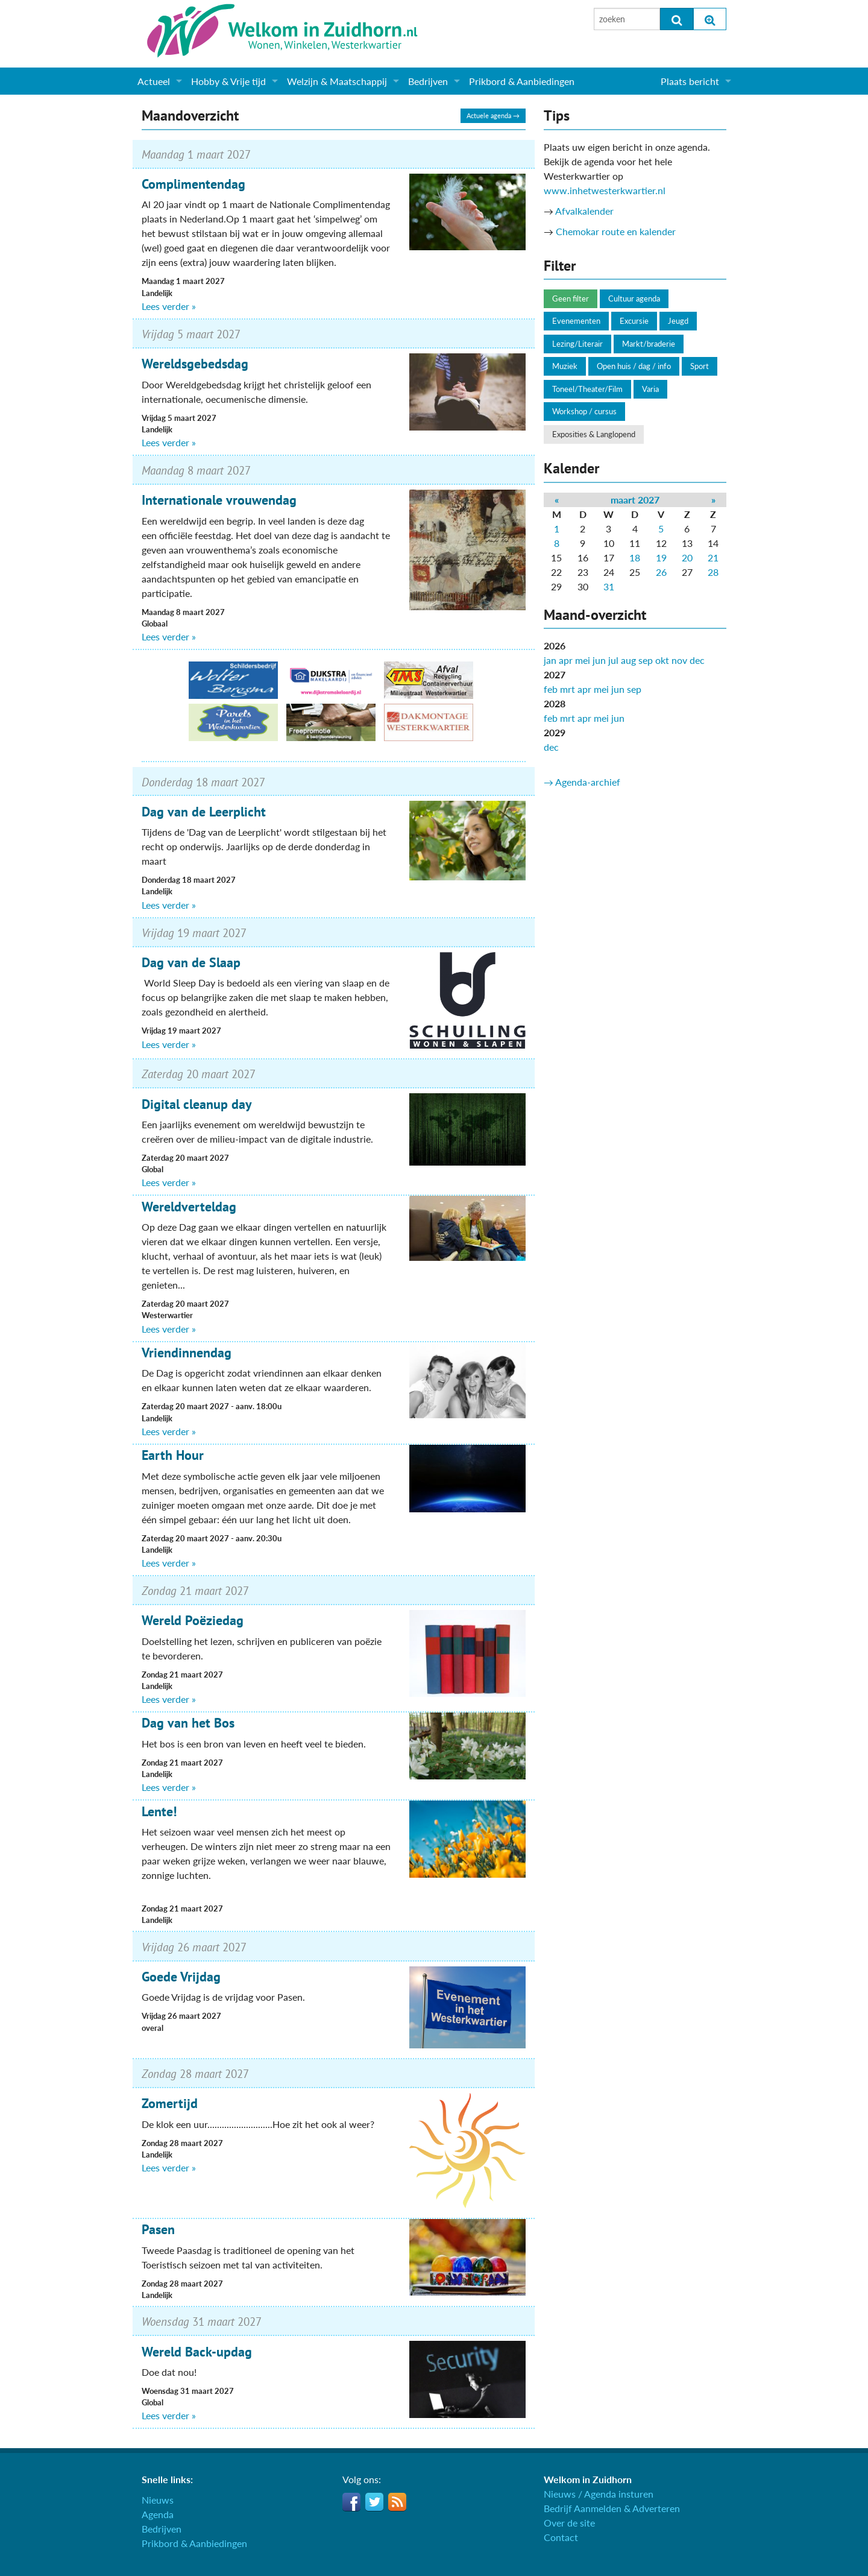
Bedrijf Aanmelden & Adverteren (612, 2508)
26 (661, 572)
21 (713, 557)
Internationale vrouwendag (219, 499)
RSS (397, 2502)
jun (599, 660)
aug (628, 660)
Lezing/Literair (577, 344)
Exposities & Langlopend (593, 434)
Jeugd (678, 321)
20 (687, 557)
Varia (650, 389)
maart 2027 (635, 499)
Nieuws (158, 2499)
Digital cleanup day (197, 1104)
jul (613, 660)
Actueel (153, 81)
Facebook (351, 2502)
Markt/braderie (648, 344)
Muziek (564, 366)
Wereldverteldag (189, 1206)
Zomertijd (170, 2103)
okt (662, 660)
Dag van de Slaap (191, 962)
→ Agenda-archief (582, 782)
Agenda (158, 2514)
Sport (699, 366)
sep (645, 660)
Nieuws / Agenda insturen (598, 2493)
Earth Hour (173, 1455)
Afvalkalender (584, 210)
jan (550, 660)
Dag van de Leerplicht (204, 811)
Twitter (374, 2502)
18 (634, 557)
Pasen (158, 2229)
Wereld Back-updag (197, 2351)
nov (679, 660)
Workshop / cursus (584, 411)
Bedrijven (428, 81)
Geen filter (570, 298)
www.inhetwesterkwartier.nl (604, 190)
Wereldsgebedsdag (195, 363)
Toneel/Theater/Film (587, 389)
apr (566, 660)
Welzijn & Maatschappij (337, 81)
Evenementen (576, 321)
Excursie (634, 321)
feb (551, 689)
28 (713, 572)
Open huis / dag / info (634, 366)
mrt (567, 689)
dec (697, 660)
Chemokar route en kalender (616, 231)
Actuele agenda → (493, 115)
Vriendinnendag (186, 1352)
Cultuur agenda (634, 298)
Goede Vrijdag (181, 1976)
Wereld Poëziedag (193, 1620)
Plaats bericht (690, 81)
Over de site (569, 2522)
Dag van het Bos (188, 1722)
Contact (561, 2537)
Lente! (159, 1811)
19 (661, 557)
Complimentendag (193, 183)
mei (582, 660)
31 (608, 586)
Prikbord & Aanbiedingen (521, 81)
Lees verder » (169, 306)
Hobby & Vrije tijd (228, 81)
